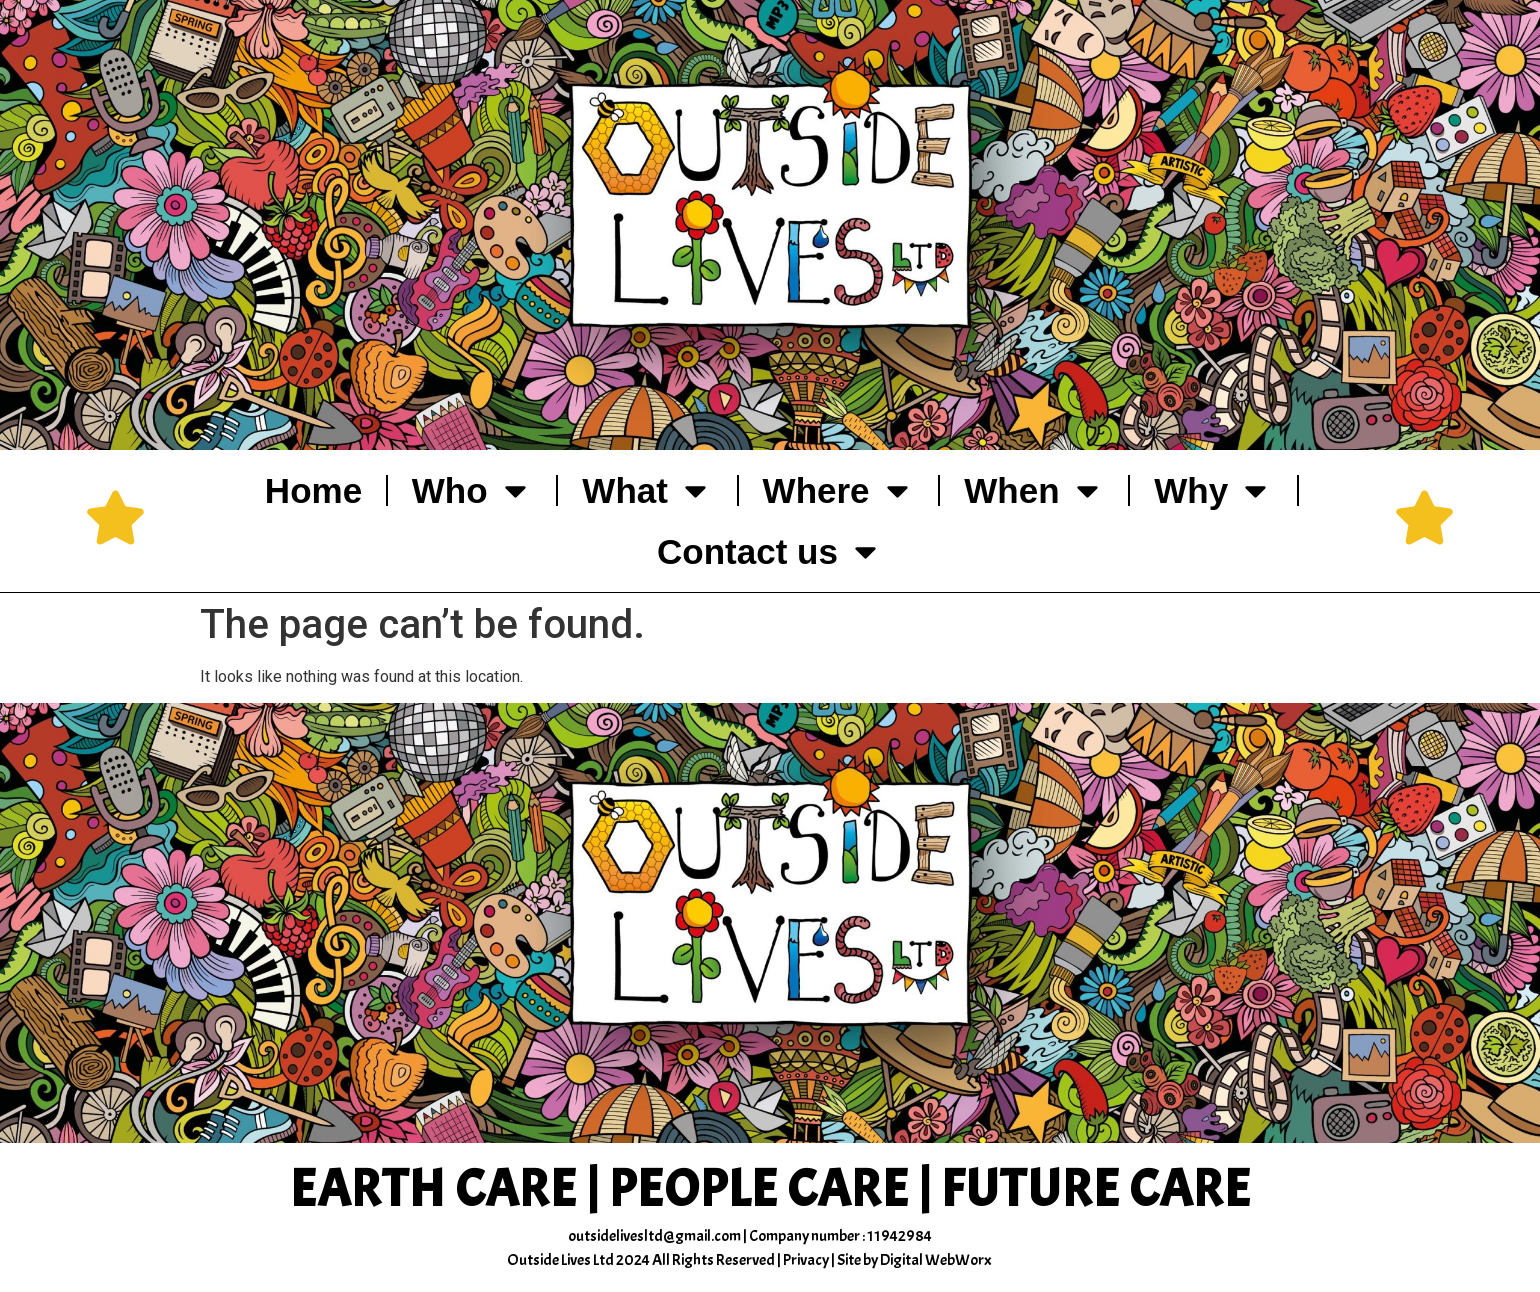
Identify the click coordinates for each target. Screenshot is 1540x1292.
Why (1213, 490)
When (1034, 490)
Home (313, 490)
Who (472, 490)
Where (839, 490)
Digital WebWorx (936, 1260)
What (647, 490)
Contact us (770, 551)
